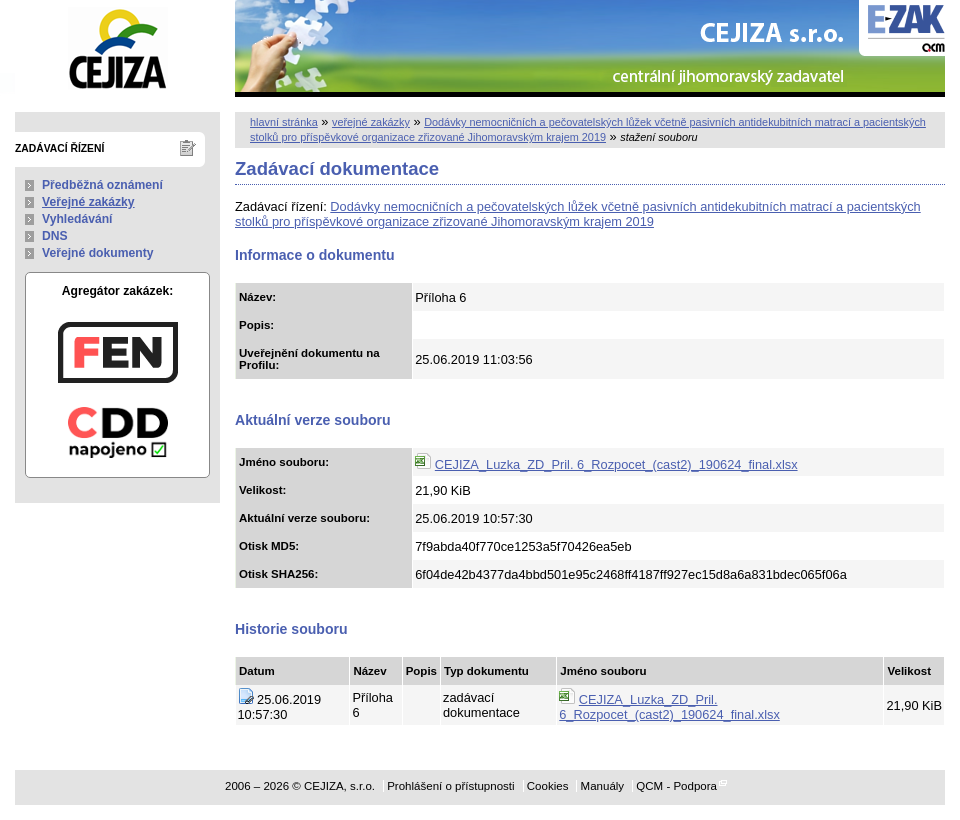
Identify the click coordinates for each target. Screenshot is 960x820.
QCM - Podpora (676, 786)
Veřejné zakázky (88, 202)
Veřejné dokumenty (97, 253)
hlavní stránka (284, 122)
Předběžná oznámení (102, 185)
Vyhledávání (77, 219)
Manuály (603, 786)
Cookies (548, 786)
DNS (55, 236)
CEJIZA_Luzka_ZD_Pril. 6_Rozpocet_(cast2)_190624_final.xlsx (616, 464)
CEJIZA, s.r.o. (117, 48)
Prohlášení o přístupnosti (450, 786)
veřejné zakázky (371, 122)
